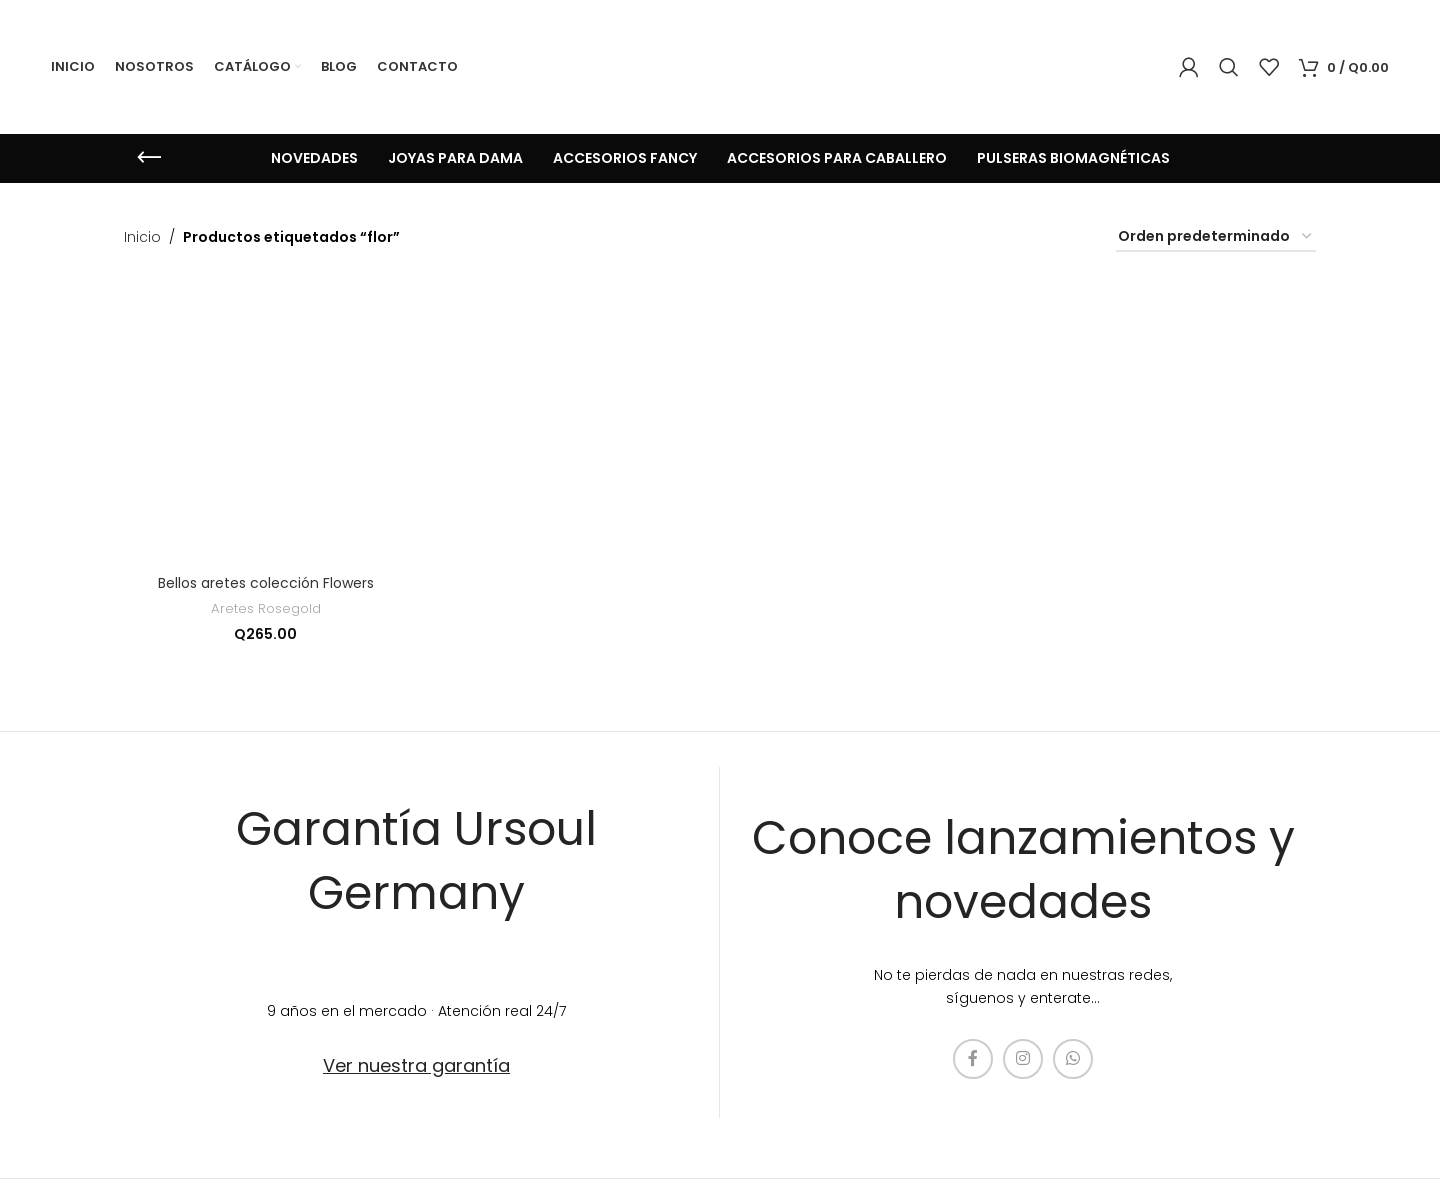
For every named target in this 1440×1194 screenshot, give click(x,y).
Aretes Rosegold (266, 609)
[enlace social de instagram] (1023, 1059)
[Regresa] (149, 158)
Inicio (142, 237)
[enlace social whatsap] (1073, 1059)
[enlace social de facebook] (973, 1059)
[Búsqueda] (1229, 67)
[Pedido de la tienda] (1216, 237)
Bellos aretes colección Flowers (266, 583)
